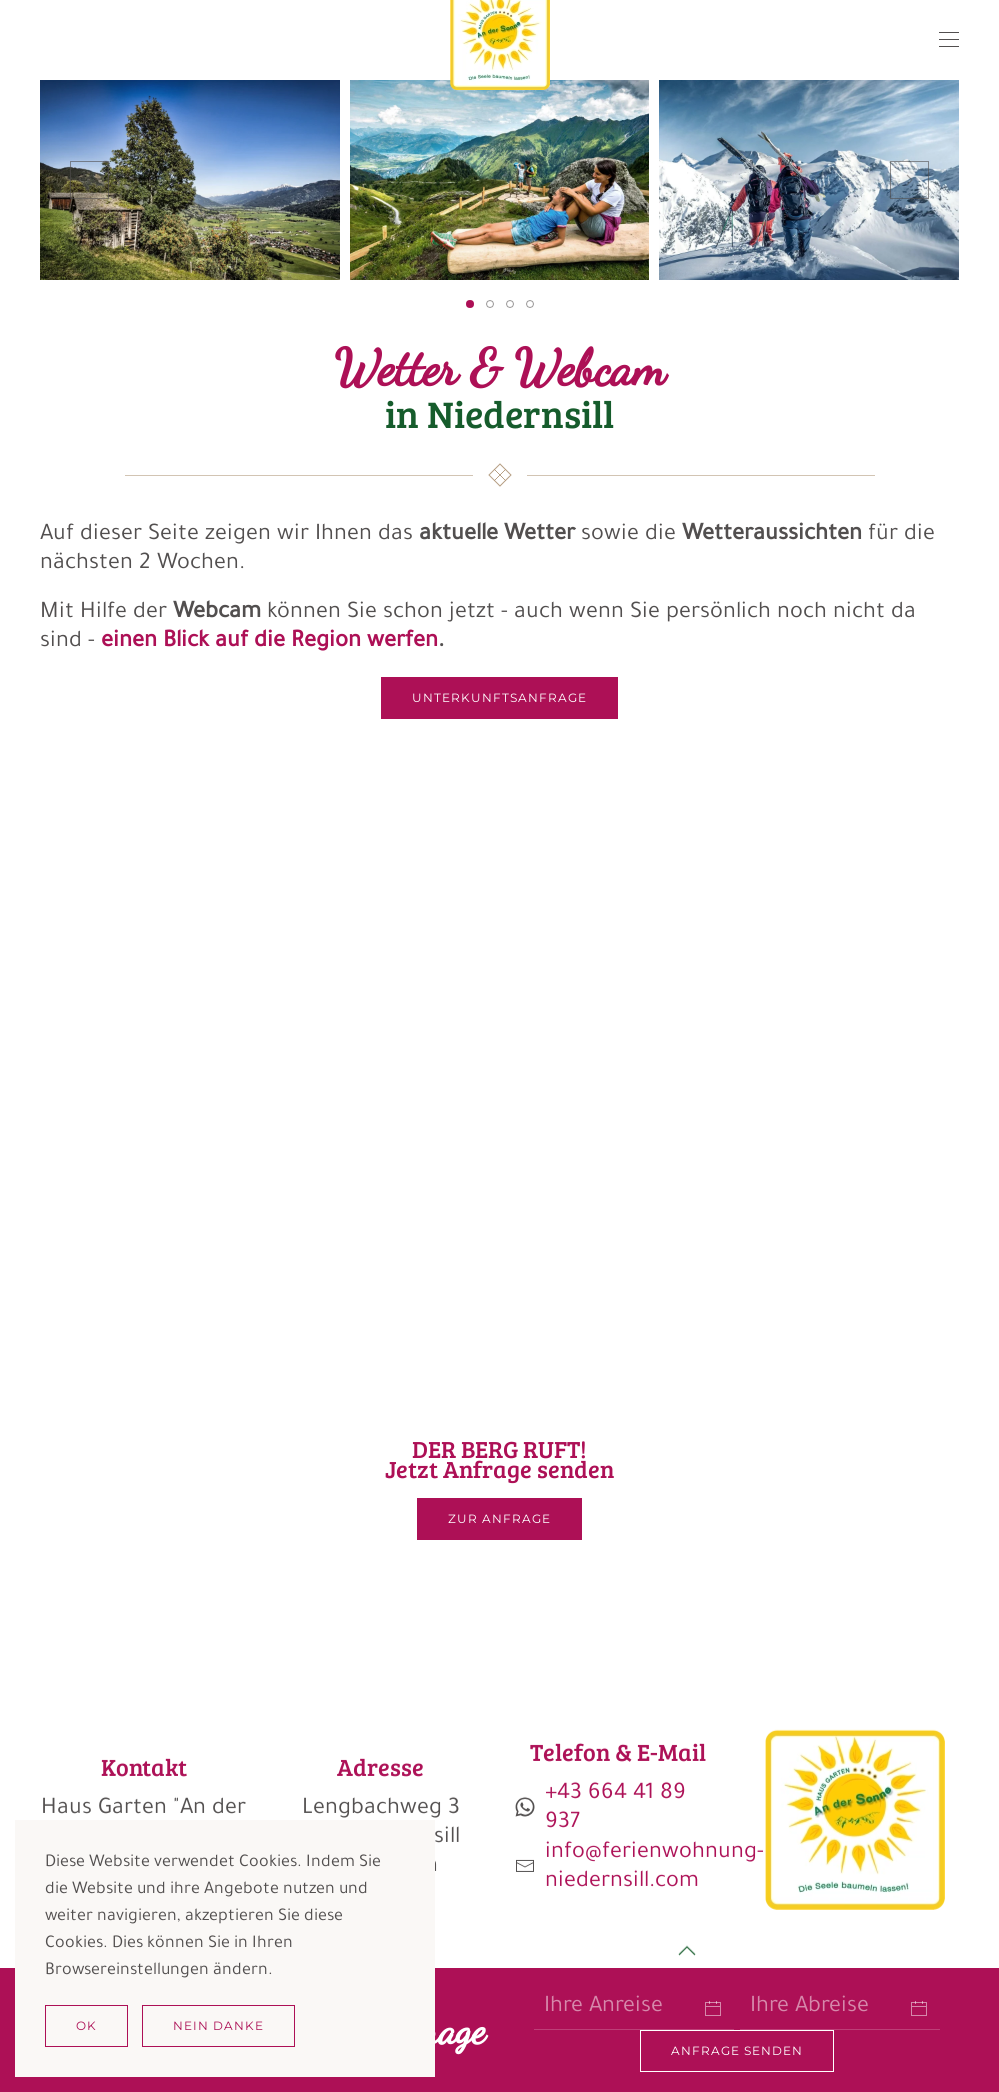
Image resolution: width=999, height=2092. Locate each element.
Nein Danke (218, 2025)
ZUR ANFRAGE (499, 1518)
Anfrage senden (737, 2050)
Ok (86, 2025)
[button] (949, 40)
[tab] (470, 304)
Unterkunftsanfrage (499, 697)
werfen (399, 643)
